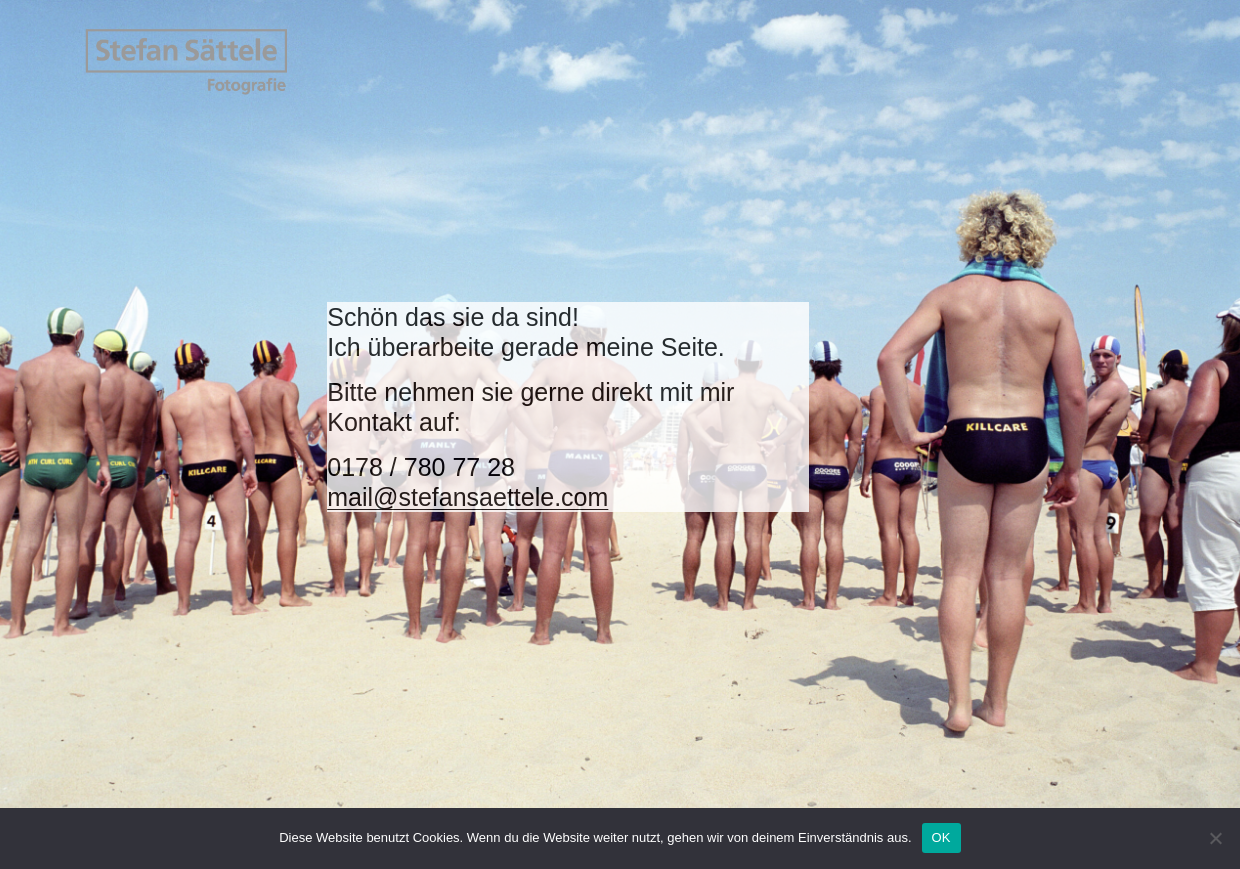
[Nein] (1215, 838)
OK (941, 837)
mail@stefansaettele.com (467, 497)
